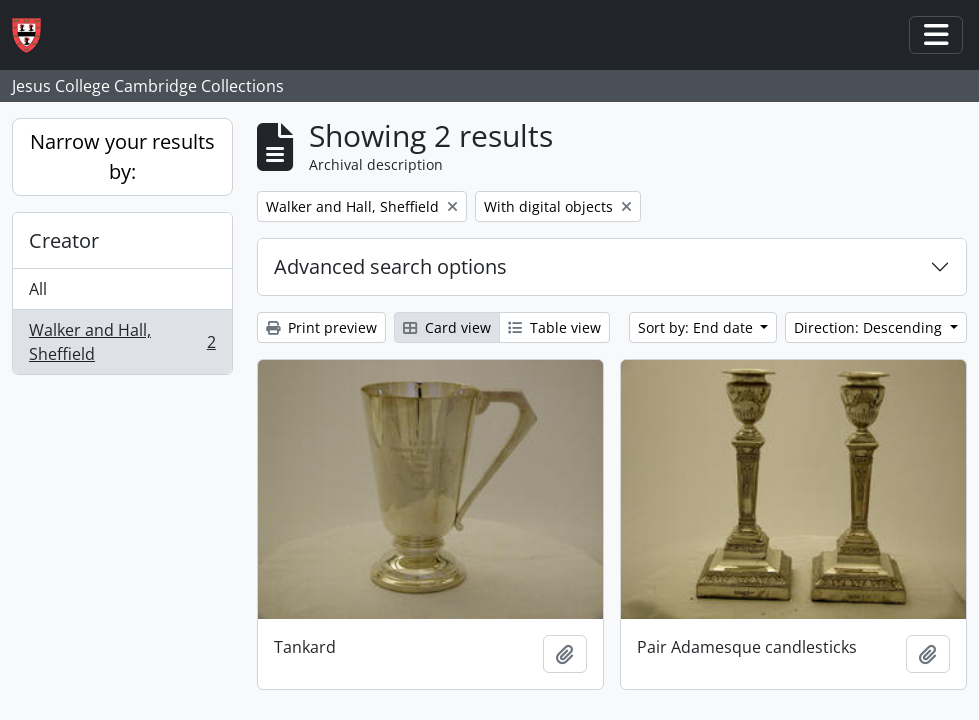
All (38, 289)
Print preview (321, 327)
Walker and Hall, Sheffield (122, 342)
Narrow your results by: (122, 156)
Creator (64, 240)
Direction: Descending (870, 327)
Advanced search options (390, 266)
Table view (554, 327)
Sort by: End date (697, 327)
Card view (447, 327)
